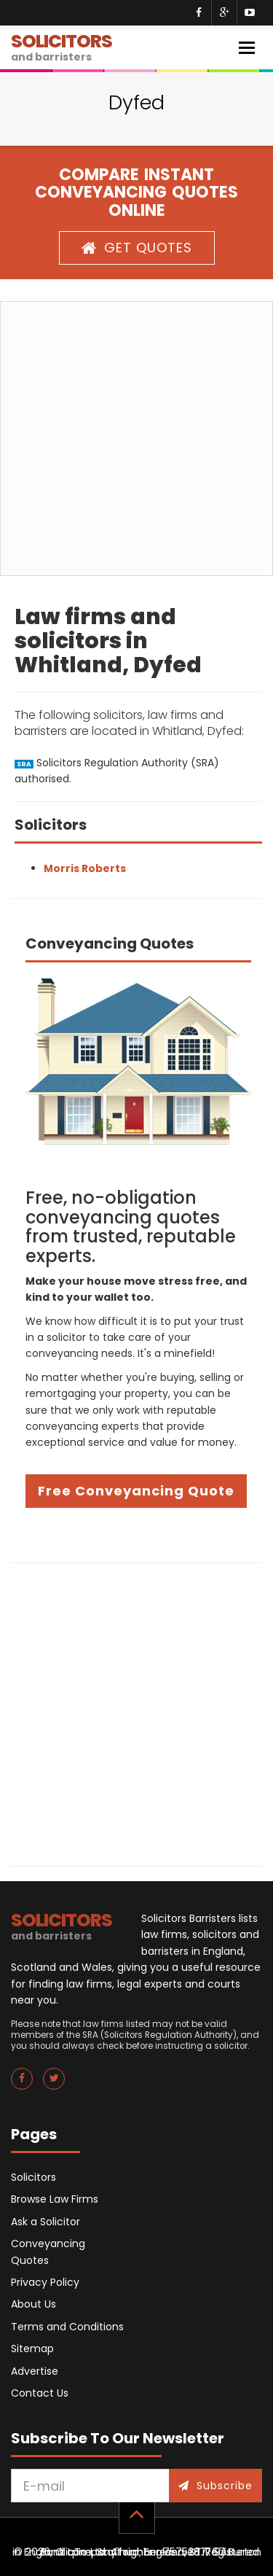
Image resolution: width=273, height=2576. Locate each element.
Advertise (34, 2371)
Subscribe (215, 2485)
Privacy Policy (45, 2282)
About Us (33, 2304)
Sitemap (32, 2348)
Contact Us (39, 2393)
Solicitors (33, 2177)
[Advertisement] (136, 438)
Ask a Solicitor (45, 2221)
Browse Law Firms (54, 2199)
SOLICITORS (61, 46)
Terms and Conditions (67, 2326)
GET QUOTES (137, 247)
